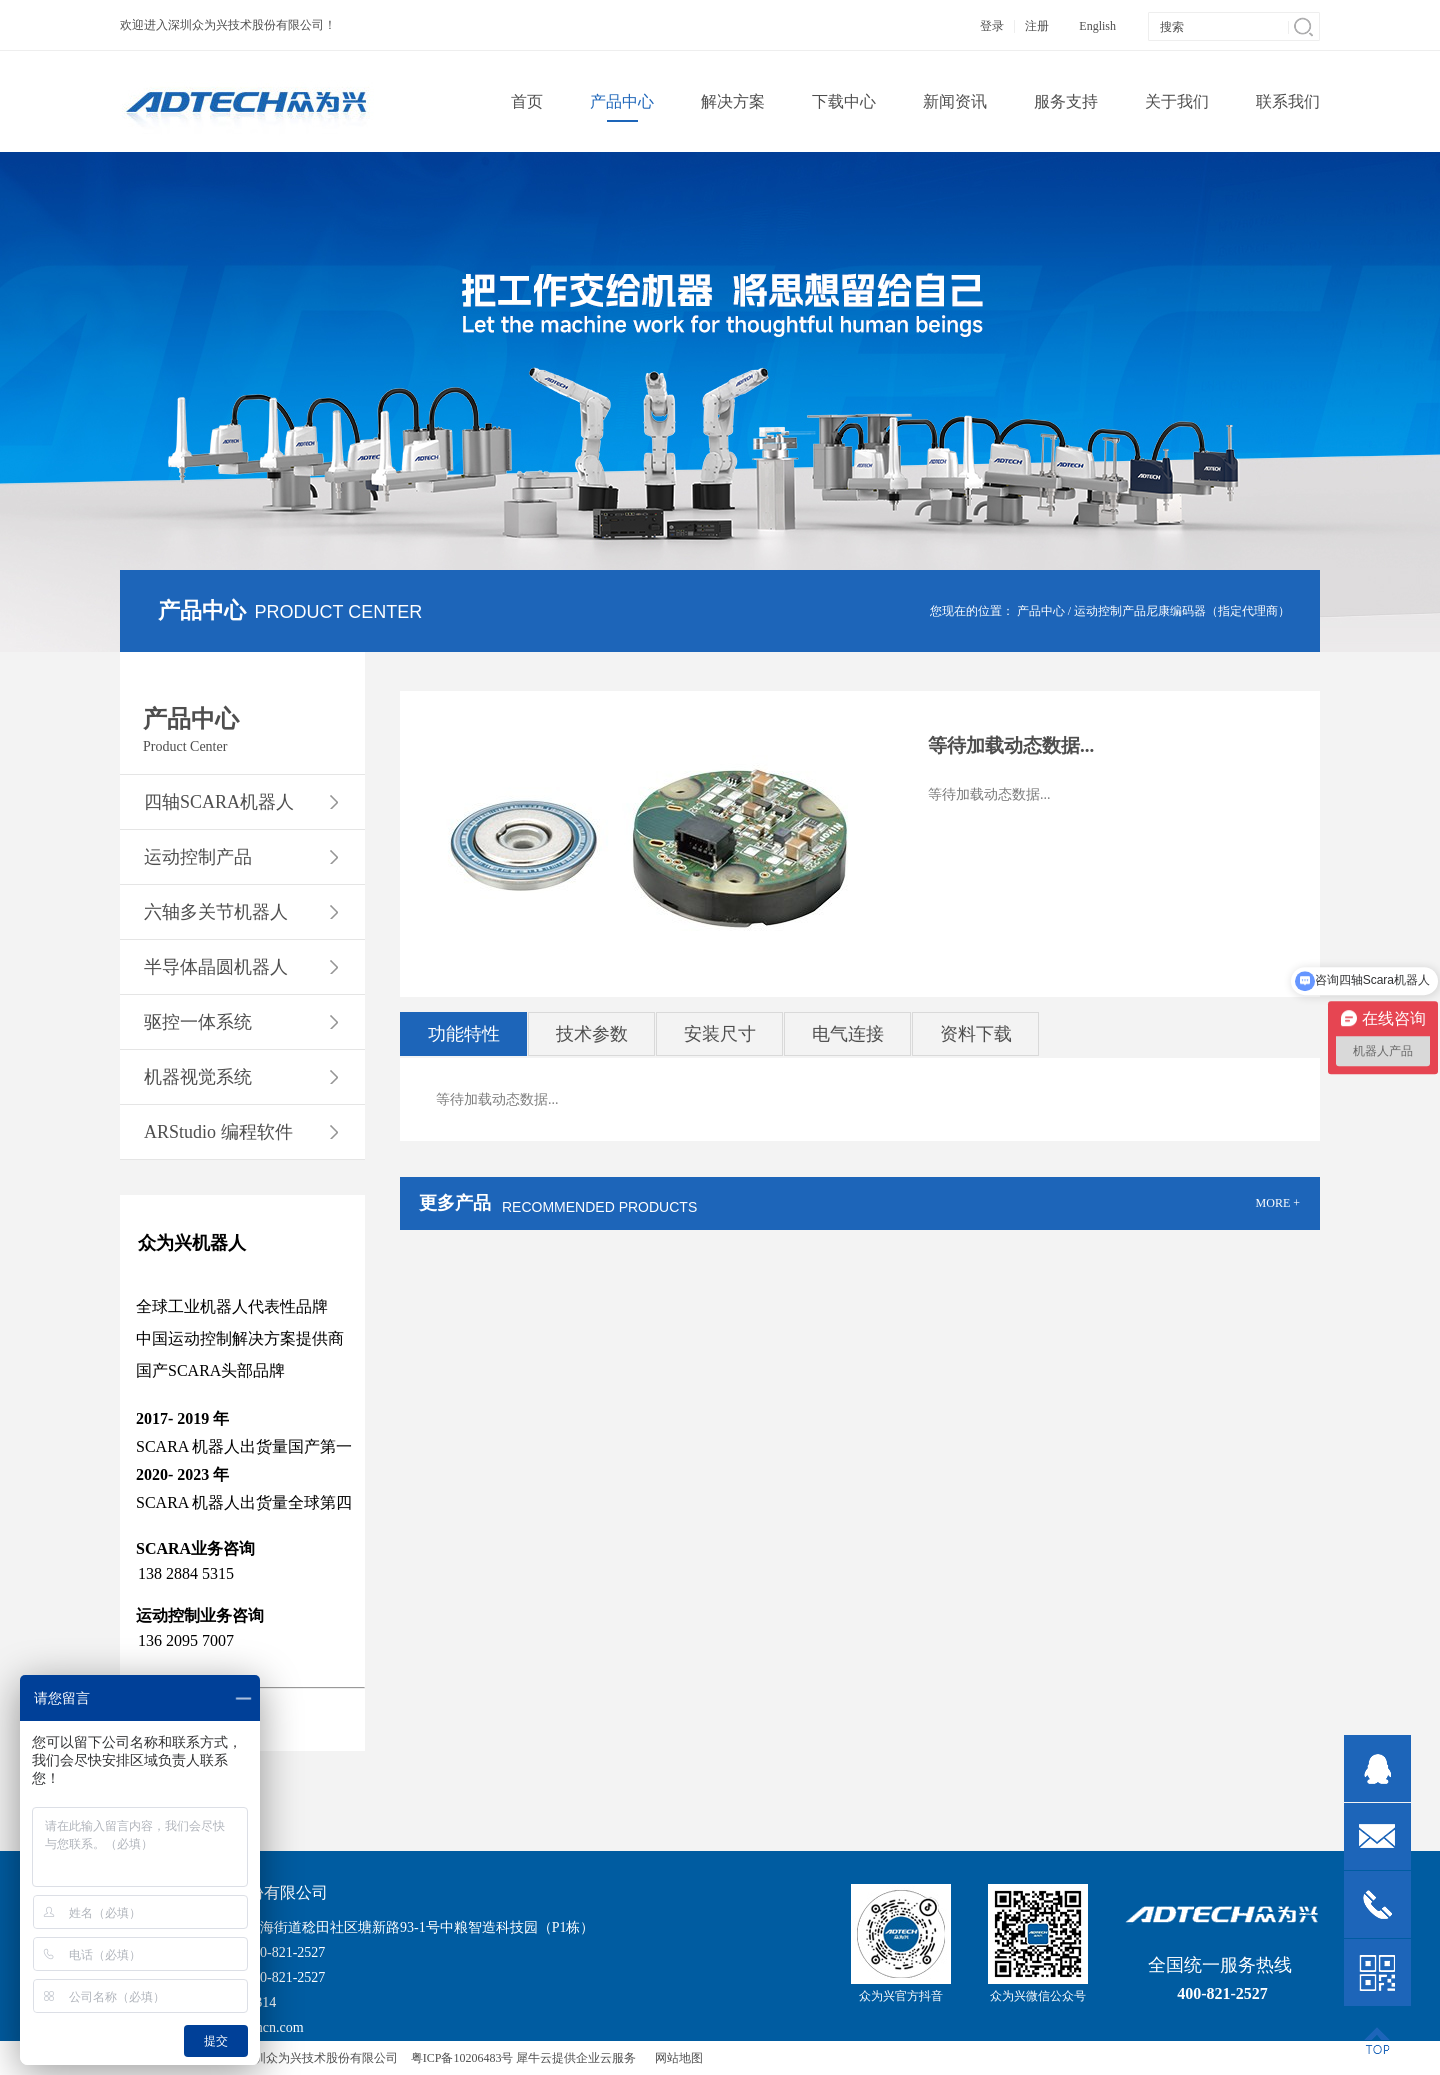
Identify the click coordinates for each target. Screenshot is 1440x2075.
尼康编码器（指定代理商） (1218, 611)
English (1097, 26)
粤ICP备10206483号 (462, 2058)
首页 (527, 101)
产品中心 (1041, 611)
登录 (992, 26)
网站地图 (676, 2058)
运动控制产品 (1110, 611)
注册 (1037, 26)
